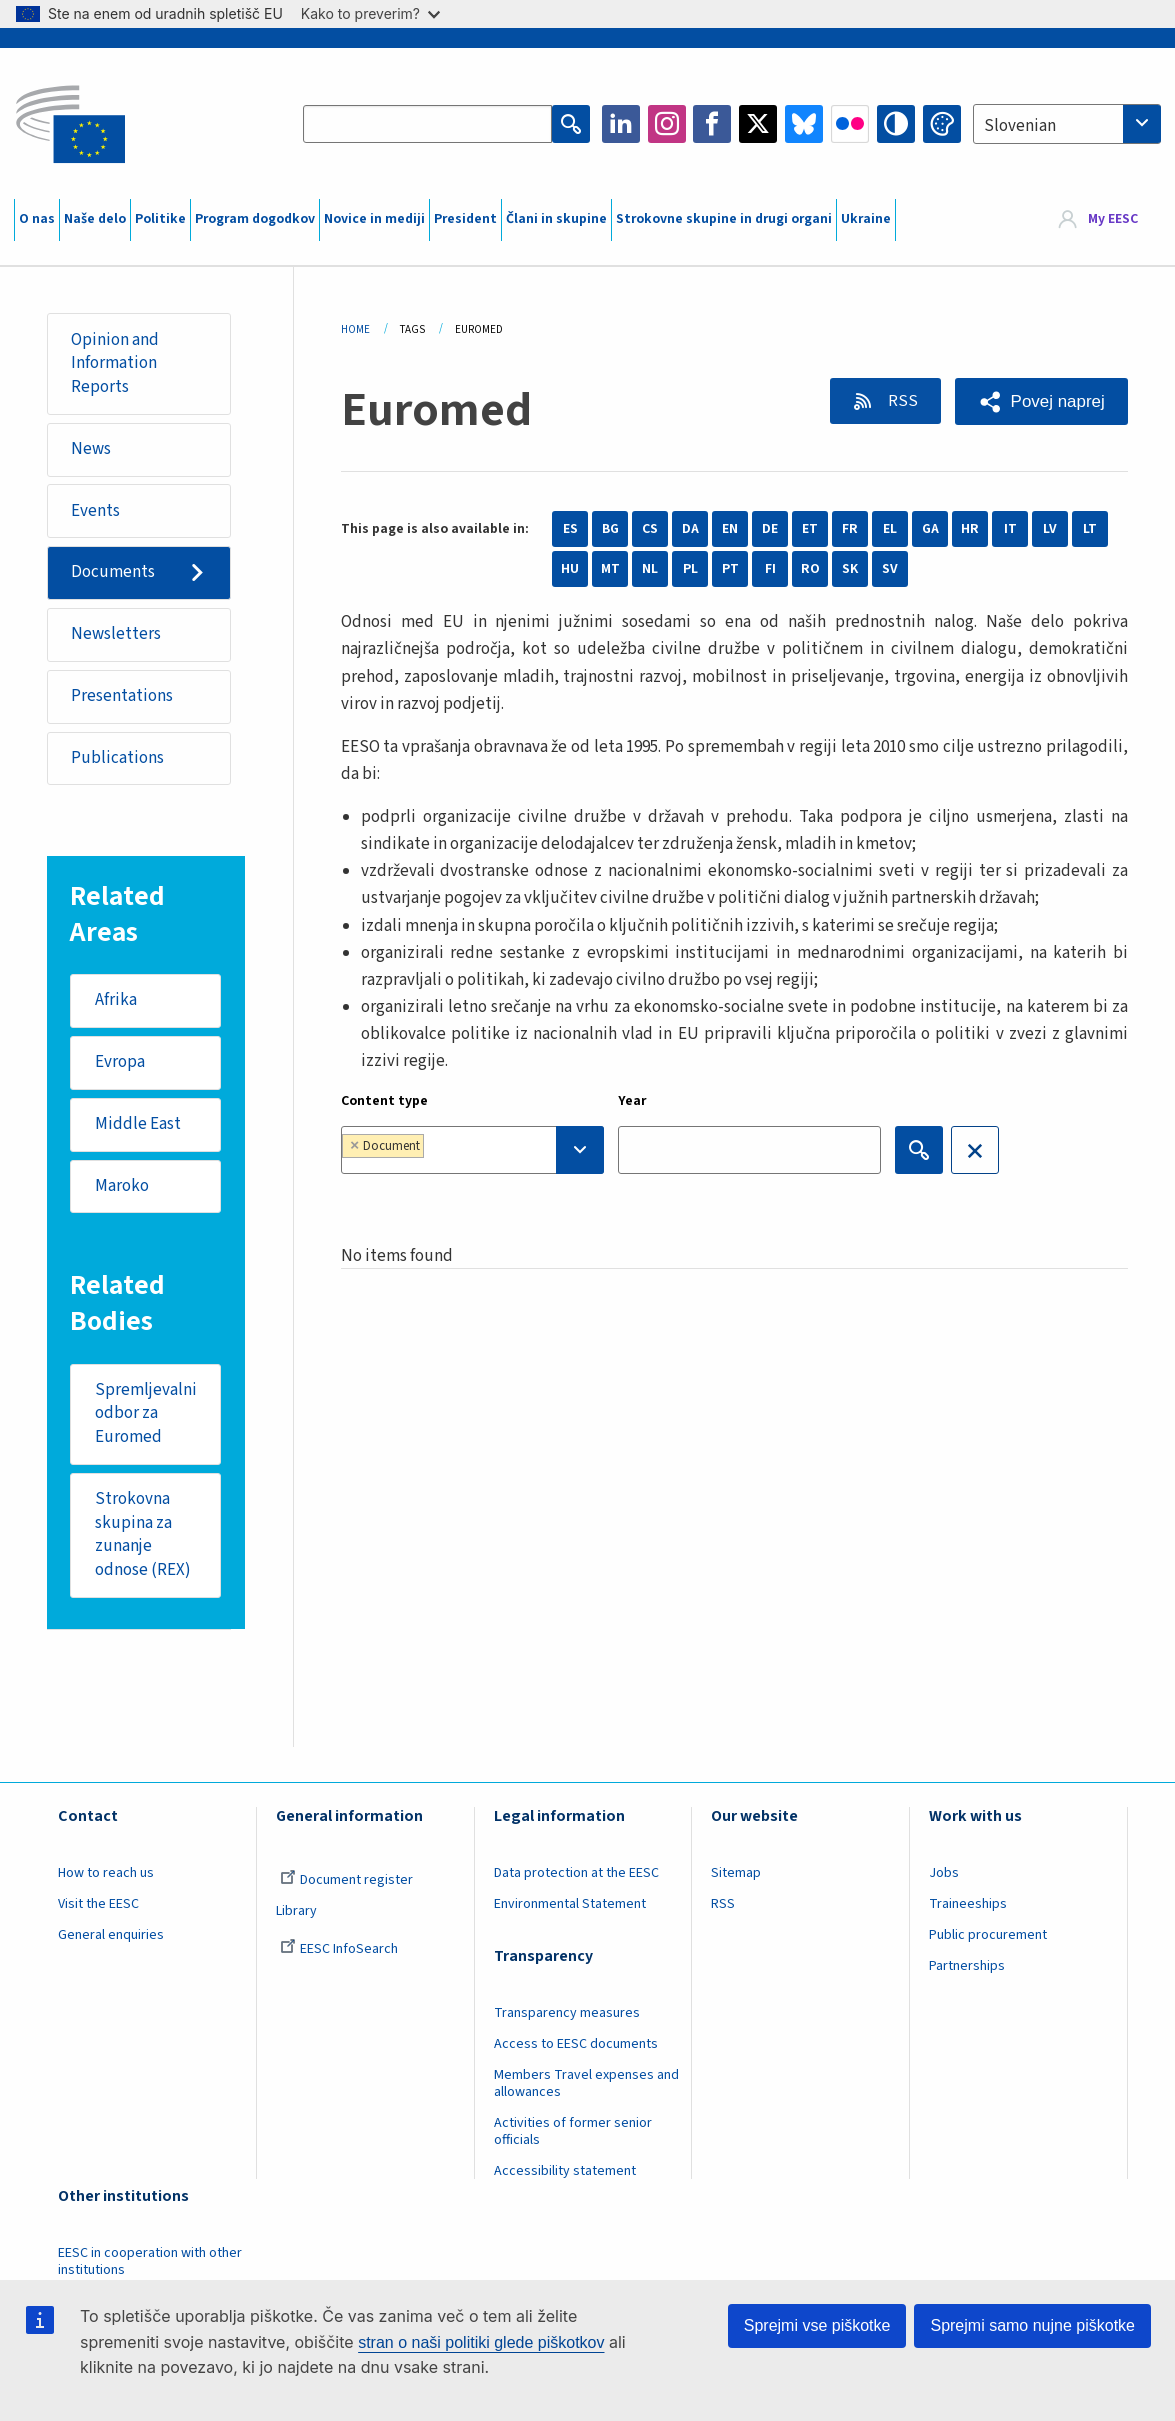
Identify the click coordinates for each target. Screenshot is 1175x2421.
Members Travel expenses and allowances (586, 2084)
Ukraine (866, 219)
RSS (900, 401)
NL (650, 569)
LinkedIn (621, 124)
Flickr (850, 124)
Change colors (942, 124)
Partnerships (967, 1967)
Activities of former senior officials (573, 2132)
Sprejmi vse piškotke (817, 2325)
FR (850, 529)
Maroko (122, 1187)
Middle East (138, 1125)
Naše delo (95, 219)
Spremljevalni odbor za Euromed (146, 1414)
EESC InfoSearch (339, 1950)
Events (95, 511)
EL (890, 529)
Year (632, 1101)
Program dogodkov (255, 219)
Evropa (120, 1063)
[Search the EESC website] (427, 124)
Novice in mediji (374, 219)
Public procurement (988, 1936)
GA (930, 529)
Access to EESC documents (576, 2045)
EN (730, 529)
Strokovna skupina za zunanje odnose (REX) (143, 1535)
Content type (384, 1101)
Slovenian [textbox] (1020, 126)
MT (610, 569)
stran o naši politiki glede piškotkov (481, 2342)
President (465, 219)
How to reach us (106, 1874)
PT (730, 569)
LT (1090, 529)
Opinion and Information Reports (115, 363)
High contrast (896, 124)
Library (296, 1912)
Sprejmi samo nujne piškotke (1032, 2325)
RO (810, 569)
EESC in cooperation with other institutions (150, 2262)
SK (850, 569)
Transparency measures (567, 2014)
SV (890, 569)
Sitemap (736, 1874)
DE (770, 529)
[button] (1041, 401)
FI (770, 569)
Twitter (758, 124)
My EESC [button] (1113, 220)
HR (970, 529)
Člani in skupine (556, 219)
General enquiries (111, 1936)
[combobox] (1067, 124)
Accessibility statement (565, 2172)
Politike (160, 219)
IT (1010, 529)
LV (1050, 529)
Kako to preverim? (370, 13)
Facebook (712, 124)
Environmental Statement (570, 1905)
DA (690, 529)
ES (570, 529)
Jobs (944, 1874)
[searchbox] (488, 1149)
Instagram (667, 124)
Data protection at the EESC (576, 1874)
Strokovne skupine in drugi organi (724, 219)
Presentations (122, 696)
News (91, 449)
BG (610, 529)
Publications (117, 758)
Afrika (116, 1001)
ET (810, 529)
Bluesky (804, 124)
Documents (113, 573)
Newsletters (116, 634)
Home (355, 329)
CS (650, 529)
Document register (346, 1881)
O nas (37, 219)
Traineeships (968, 1905)
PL (690, 569)
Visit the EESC (98, 1905)
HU (570, 569)
